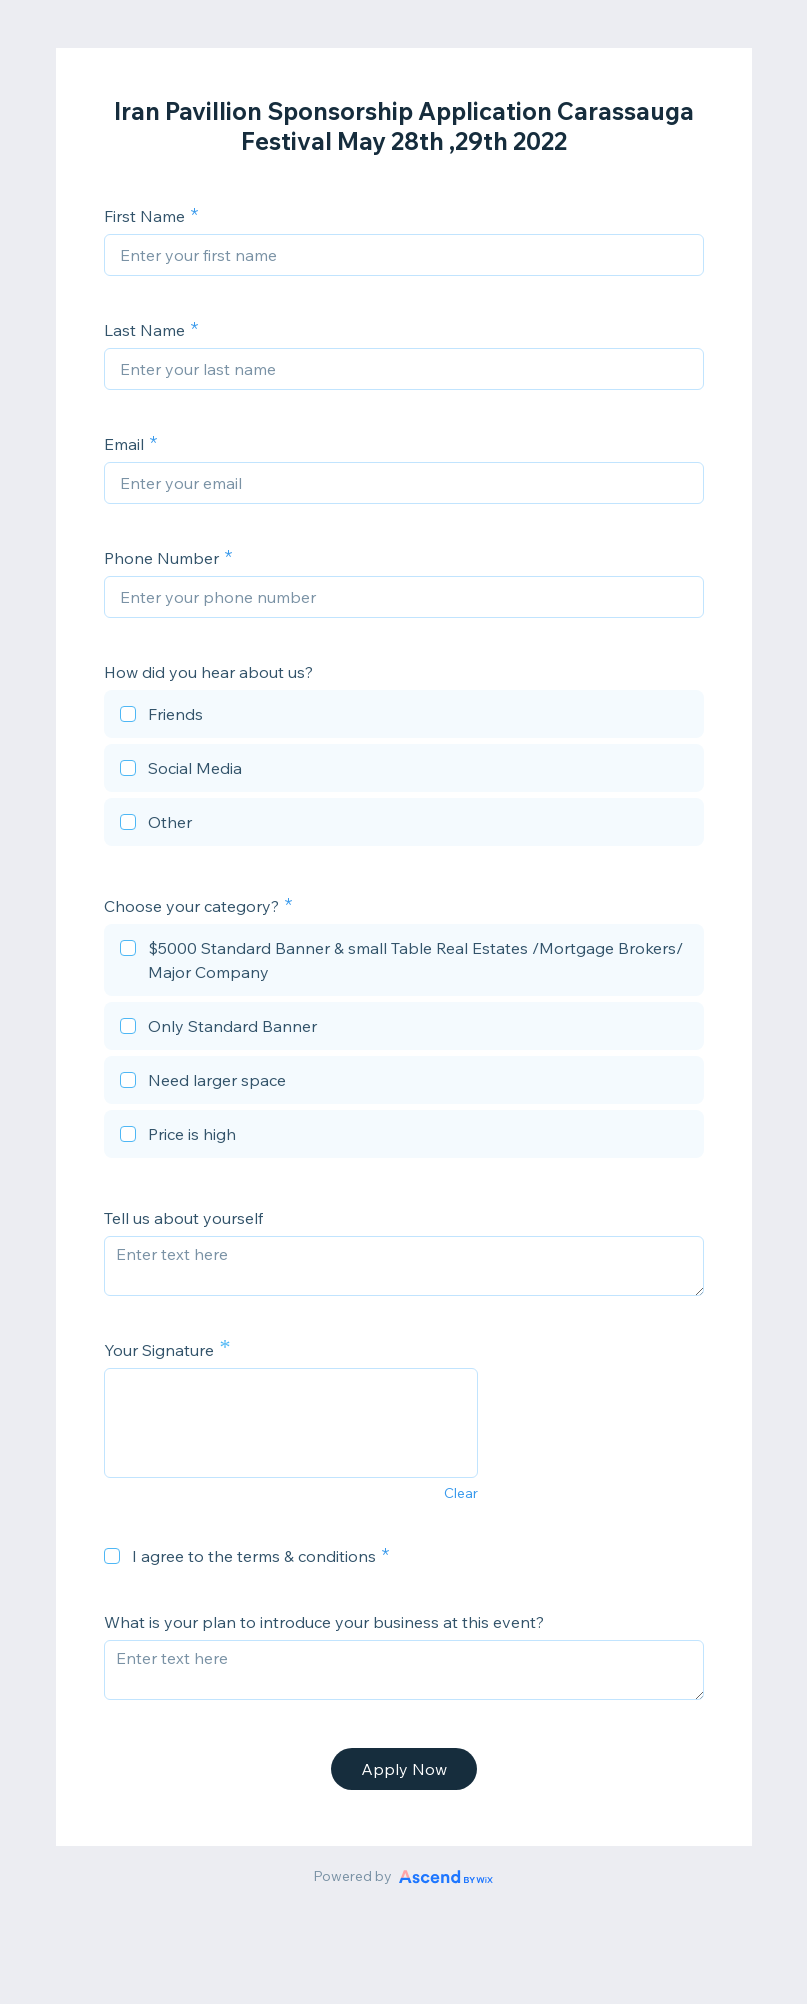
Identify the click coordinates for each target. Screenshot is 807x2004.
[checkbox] (404, 717)
